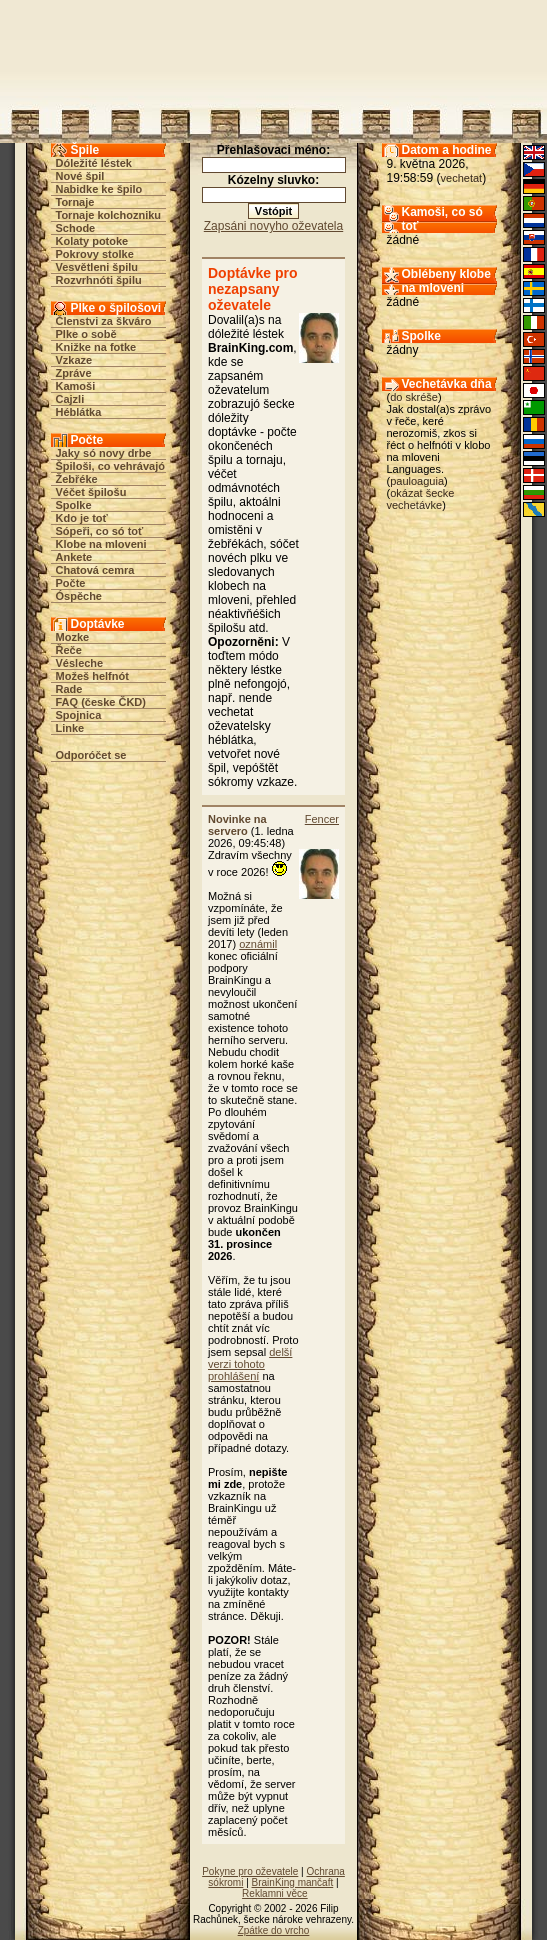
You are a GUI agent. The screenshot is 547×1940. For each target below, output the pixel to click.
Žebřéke (77, 479)
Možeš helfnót (92, 676)
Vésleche (80, 663)
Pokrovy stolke (95, 254)
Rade (69, 689)
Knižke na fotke (96, 347)
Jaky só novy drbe (104, 453)
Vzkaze (74, 360)
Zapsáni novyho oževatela (273, 226)
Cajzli (70, 399)
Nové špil (80, 176)
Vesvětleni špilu (97, 267)
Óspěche (79, 596)
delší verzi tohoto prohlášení (250, 1364)
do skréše (414, 397)
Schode (76, 228)
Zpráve (74, 373)
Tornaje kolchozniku (109, 215)
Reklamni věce (275, 1893)
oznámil (258, 944)
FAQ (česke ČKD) (101, 702)
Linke (70, 728)
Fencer (322, 819)
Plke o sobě (86, 334)
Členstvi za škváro (104, 321)
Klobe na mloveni (101, 544)
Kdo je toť (82, 518)
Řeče (69, 650)
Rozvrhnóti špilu (99, 280)
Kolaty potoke (92, 241)
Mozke (73, 637)
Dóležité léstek (94, 163)
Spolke (74, 505)
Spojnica (79, 715)
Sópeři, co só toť (100, 531)
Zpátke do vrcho (274, 1930)
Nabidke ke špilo (99, 189)
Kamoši (76, 386)
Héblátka (79, 412)
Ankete (74, 557)
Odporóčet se (91, 755)
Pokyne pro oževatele (250, 1871)
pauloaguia (417, 481)
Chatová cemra (95, 570)
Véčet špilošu (91, 492)
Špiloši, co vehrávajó (110, 466)
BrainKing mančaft (293, 1882)
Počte (71, 583)
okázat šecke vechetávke (421, 499)
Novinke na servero (237, 825)
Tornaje (75, 202)
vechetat (462, 178)
